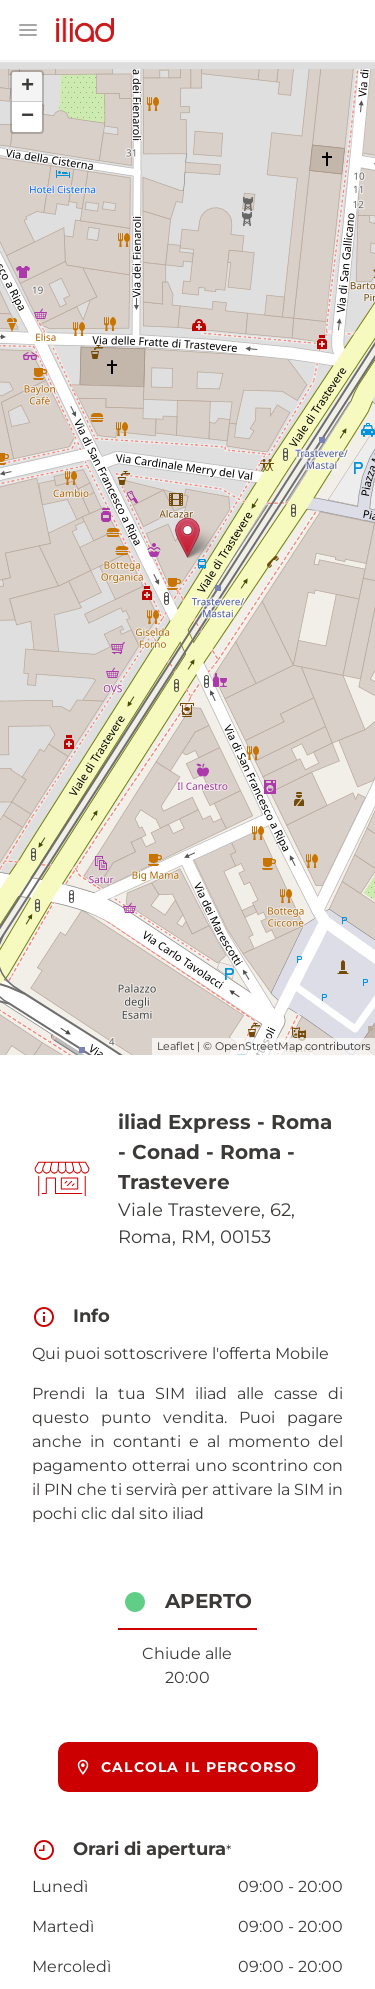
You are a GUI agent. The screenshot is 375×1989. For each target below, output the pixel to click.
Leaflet (175, 1046)
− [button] (27, 117)
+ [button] (27, 87)
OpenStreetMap (258, 1046)
